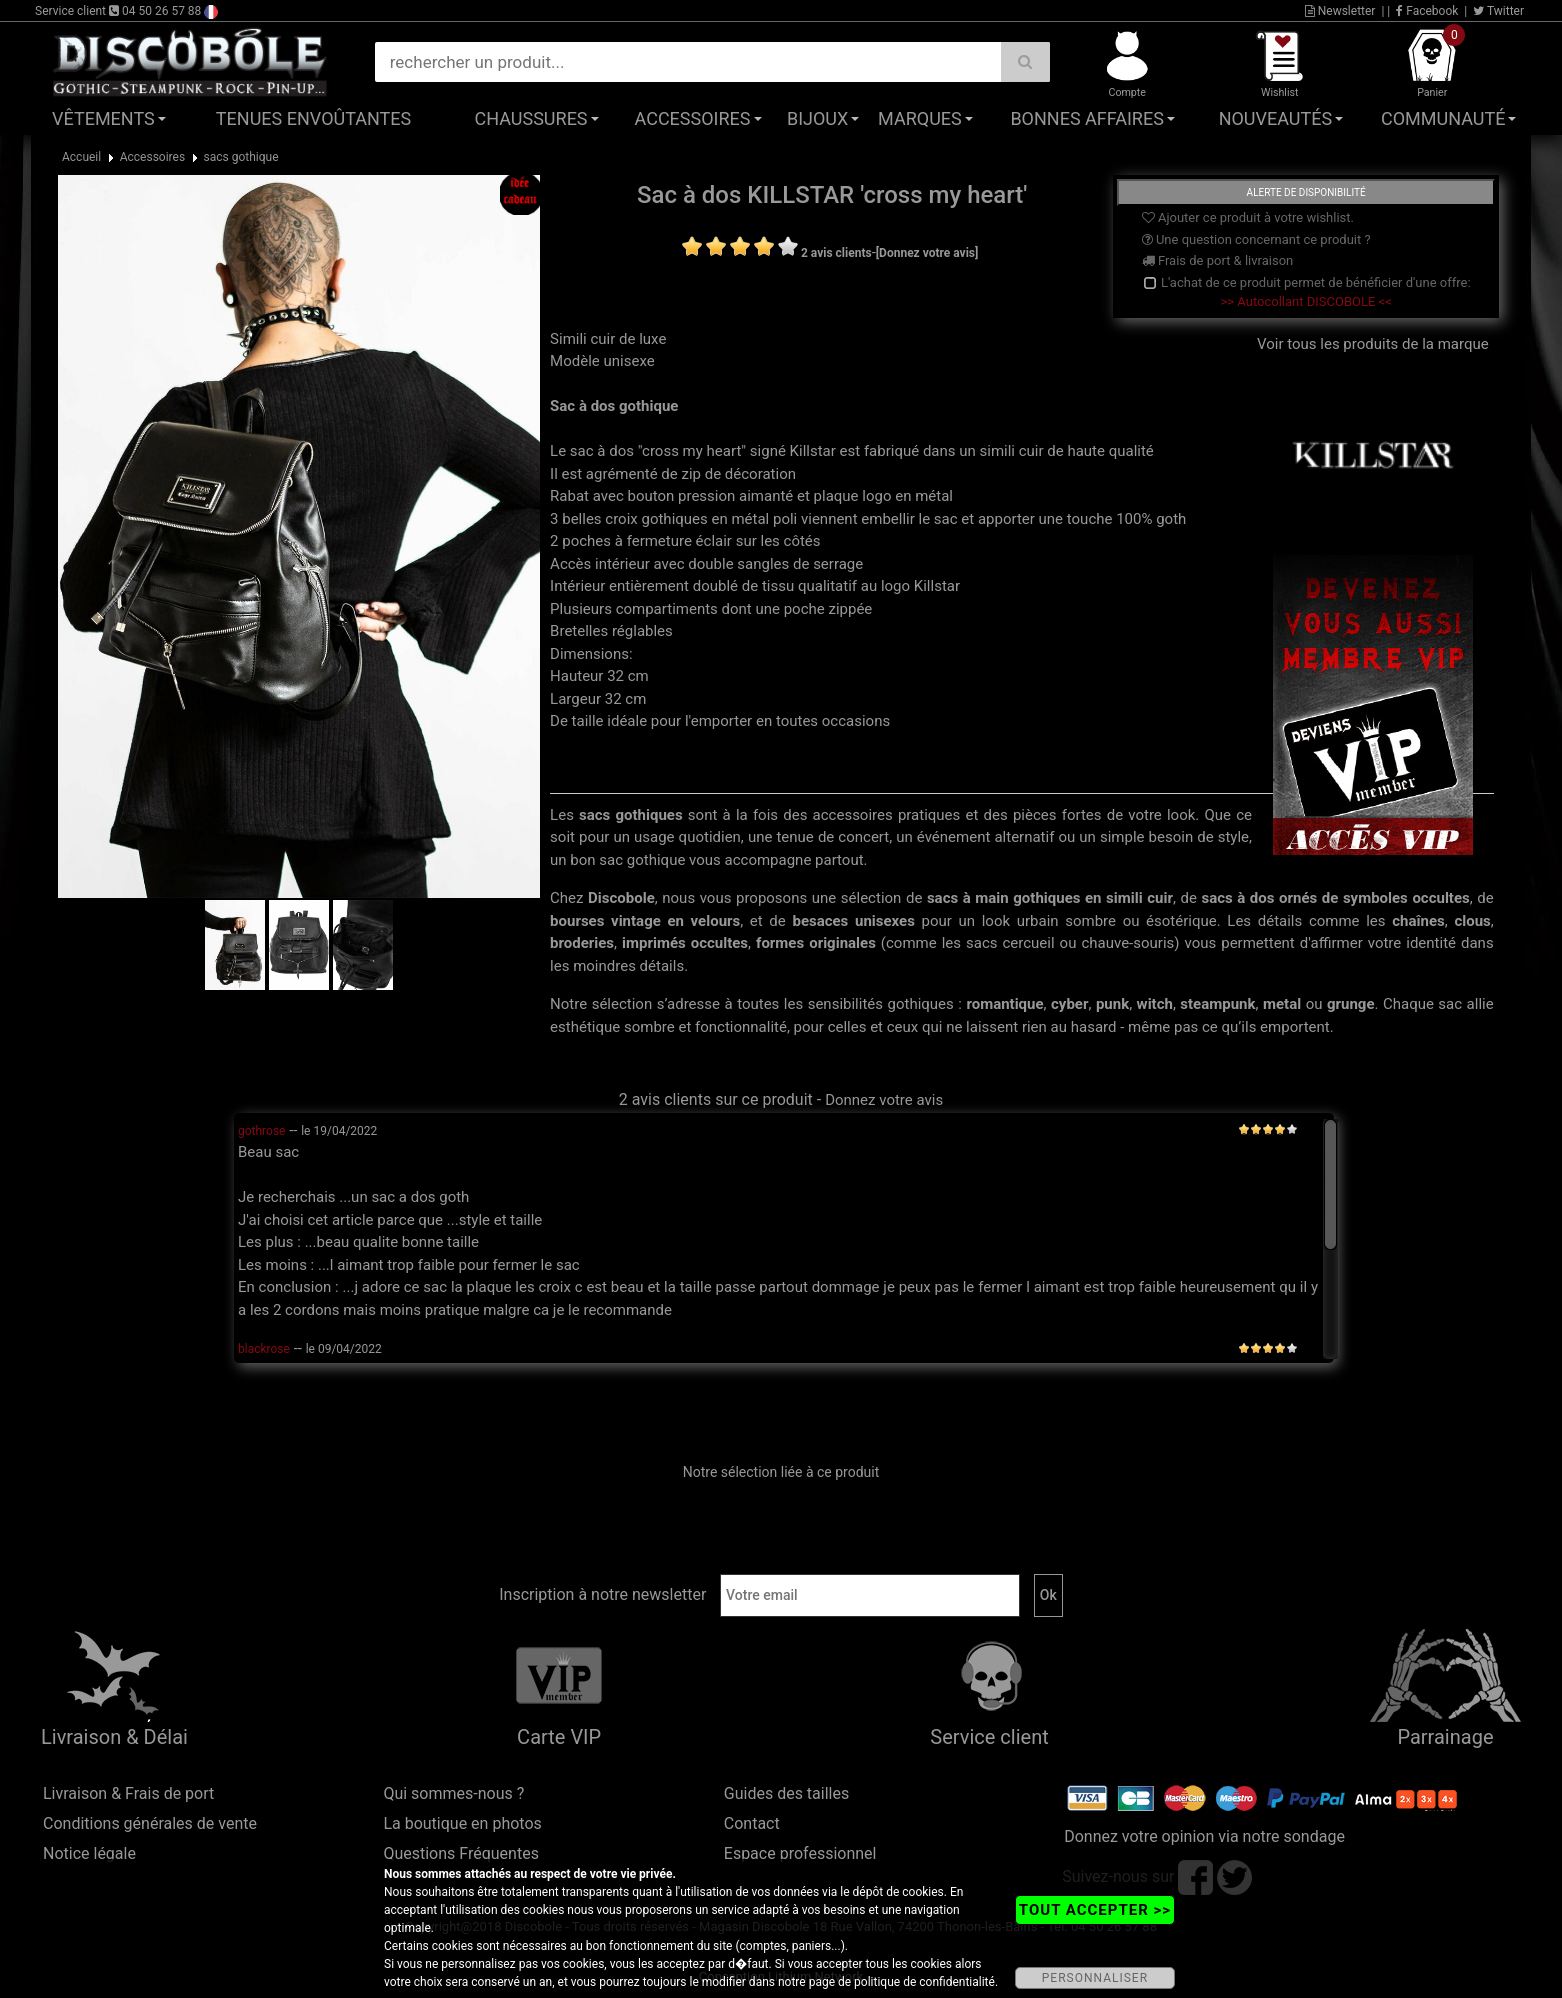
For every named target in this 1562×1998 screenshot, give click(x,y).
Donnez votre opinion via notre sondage (1204, 1836)
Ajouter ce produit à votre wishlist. (1248, 217)
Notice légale (89, 1853)
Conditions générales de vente (150, 1823)
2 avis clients (836, 253)
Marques (920, 118)
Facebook (1427, 11)
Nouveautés (1276, 118)
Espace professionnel (800, 1853)
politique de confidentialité (924, 1982)
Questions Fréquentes (461, 1853)
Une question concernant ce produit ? (1256, 239)
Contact (752, 1823)
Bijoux (817, 118)
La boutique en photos (462, 1823)
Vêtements (103, 118)
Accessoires (693, 118)
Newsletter (1340, 11)
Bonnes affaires (1086, 118)
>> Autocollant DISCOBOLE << (1306, 301)
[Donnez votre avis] (927, 253)
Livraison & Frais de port (128, 1793)
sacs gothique (241, 157)
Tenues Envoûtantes (313, 118)
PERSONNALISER (1095, 1978)
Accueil (81, 157)
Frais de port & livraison (1218, 260)
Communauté (1443, 118)
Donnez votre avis (884, 1100)
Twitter (1498, 11)
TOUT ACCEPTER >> (1095, 1910)
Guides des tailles (786, 1793)
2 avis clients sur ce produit (716, 1099)
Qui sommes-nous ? (453, 1793)
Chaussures (531, 118)
